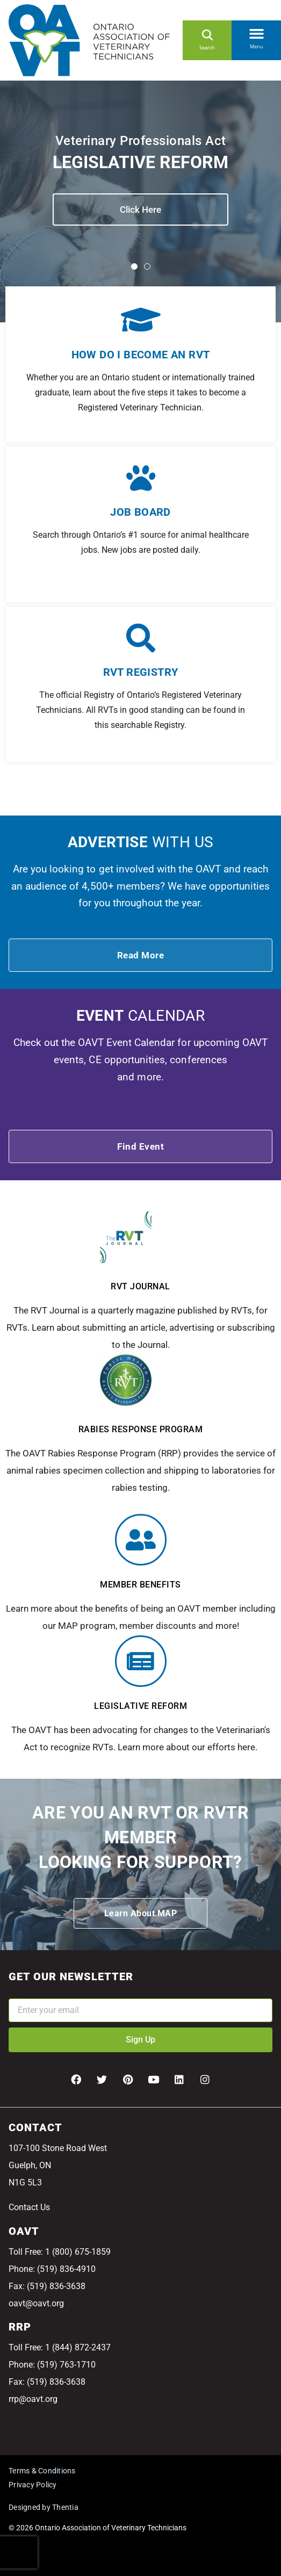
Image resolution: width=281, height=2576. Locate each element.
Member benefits (140, 1584)
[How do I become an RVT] (140, 319)
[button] (256, 31)
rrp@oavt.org (33, 2399)
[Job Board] (140, 478)
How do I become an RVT (140, 354)
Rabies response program (140, 1429)
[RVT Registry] (140, 638)
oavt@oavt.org (36, 2303)
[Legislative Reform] (141, 1661)
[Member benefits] (141, 1539)
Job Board (140, 512)
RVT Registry (140, 672)
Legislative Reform (140, 1706)
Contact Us (29, 2207)
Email (19, 1991)
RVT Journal (140, 1286)
